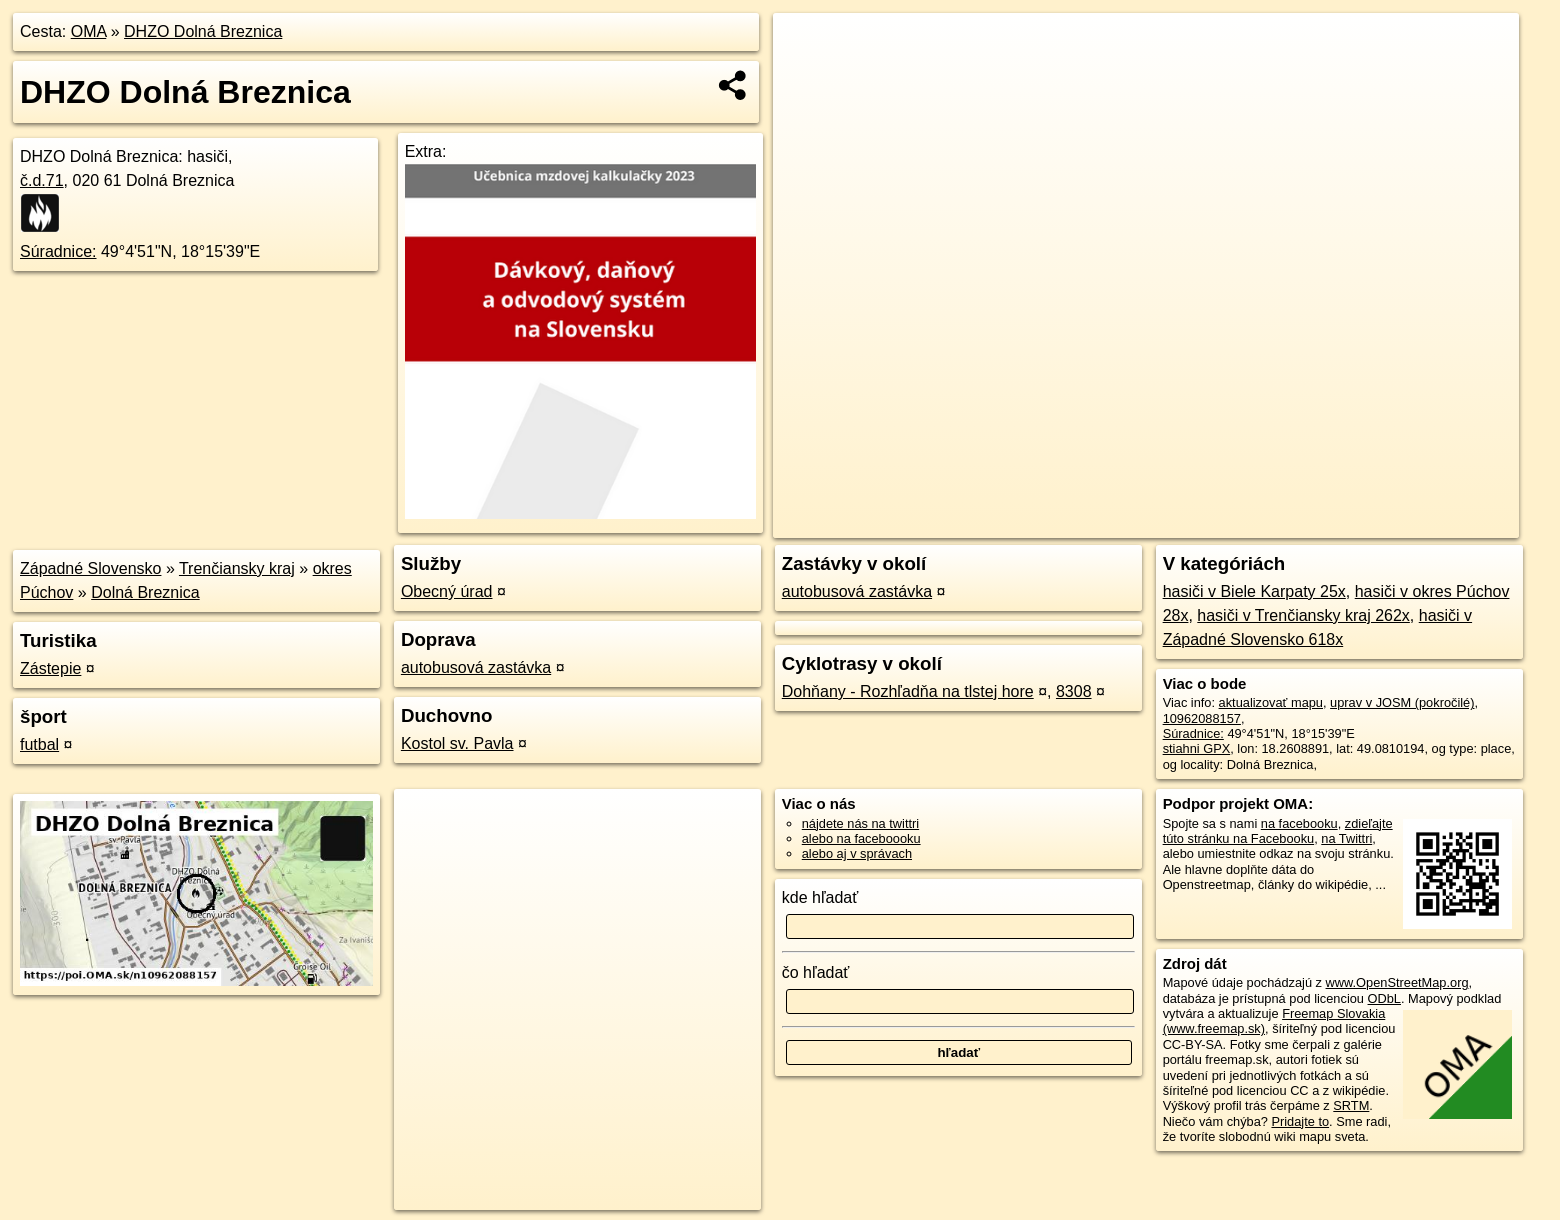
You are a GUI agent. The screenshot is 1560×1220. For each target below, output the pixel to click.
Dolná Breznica (145, 592)
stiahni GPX (1197, 748)
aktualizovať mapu (1271, 702)
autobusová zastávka (476, 667)
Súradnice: (58, 251)
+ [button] (807, 47)
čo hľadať (816, 972)
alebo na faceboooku (861, 838)
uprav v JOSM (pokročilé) (1402, 702)
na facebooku (1299, 823)
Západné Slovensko (90, 568)
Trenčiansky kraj (237, 568)
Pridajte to (1300, 1121)
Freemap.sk (1271, 523)
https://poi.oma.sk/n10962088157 (1425, 523)
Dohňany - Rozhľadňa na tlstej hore (908, 691)
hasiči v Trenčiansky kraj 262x (1303, 615)
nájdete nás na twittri (860, 823)
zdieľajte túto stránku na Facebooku (1278, 831)
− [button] (807, 78)
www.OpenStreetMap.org (1397, 982)
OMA (89, 31)
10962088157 (1202, 718)
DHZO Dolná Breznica (203, 31)
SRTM (1351, 1105)
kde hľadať (820, 897)
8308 (1074, 691)
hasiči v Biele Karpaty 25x (1254, 591)
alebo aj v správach (857, 853)
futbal (39, 744)
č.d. (42, 180)
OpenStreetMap (1168, 523)
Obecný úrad (447, 591)
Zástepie (50, 668)
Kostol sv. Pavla (457, 743)
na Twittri (1346, 838)
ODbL (1384, 998)
